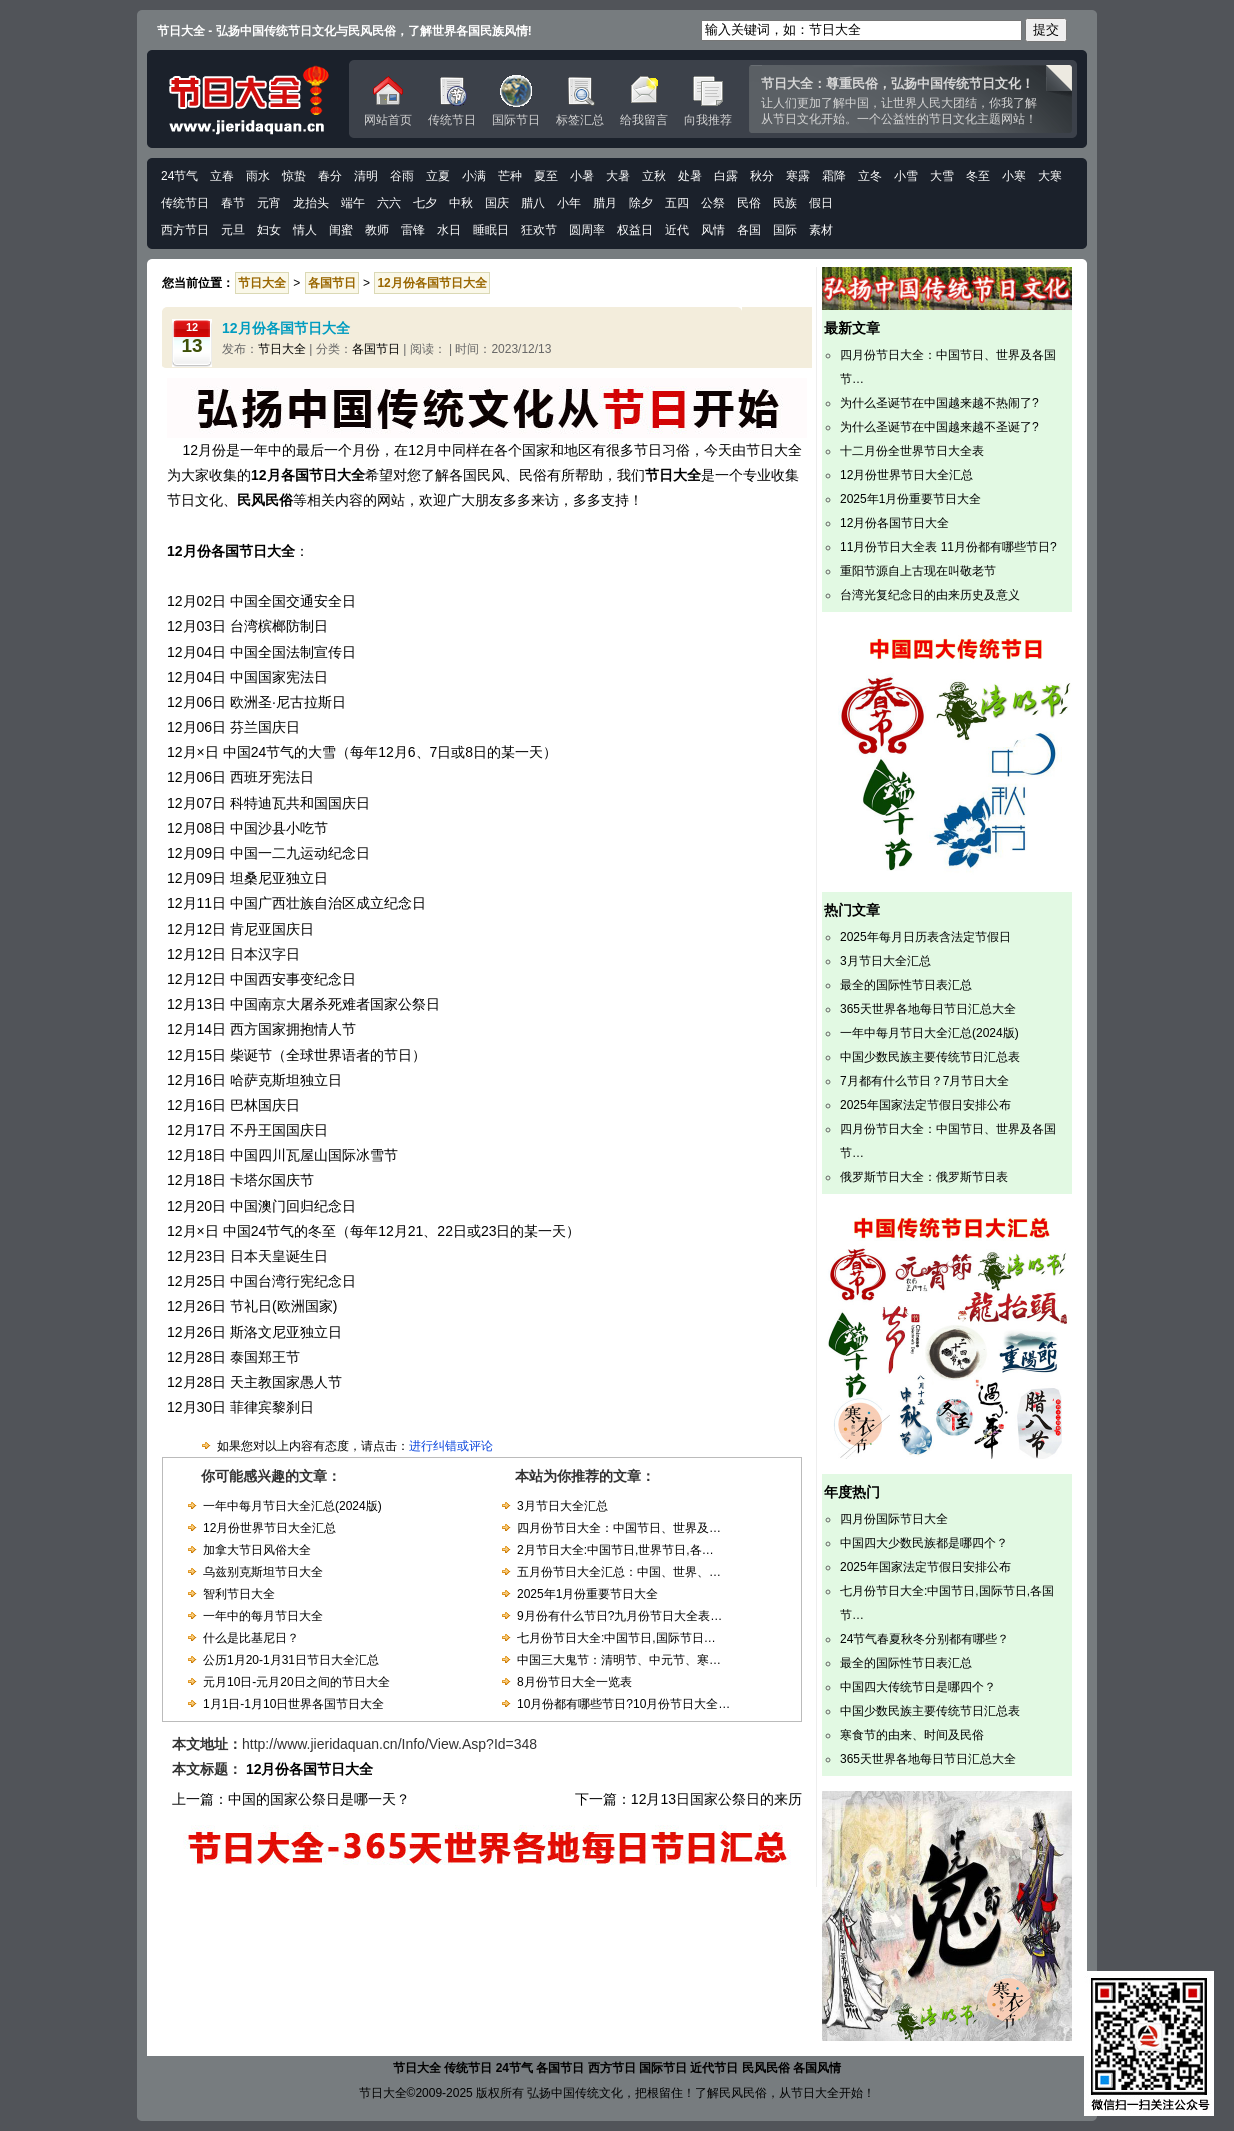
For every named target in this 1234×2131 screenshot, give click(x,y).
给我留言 (644, 101)
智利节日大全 (239, 1594)
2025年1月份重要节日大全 (587, 1594)
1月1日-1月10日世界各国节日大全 (293, 1704)
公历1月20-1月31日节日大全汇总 (291, 1660)
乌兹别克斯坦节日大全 (263, 1572)
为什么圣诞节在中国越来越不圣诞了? (939, 427)
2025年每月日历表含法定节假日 (925, 937)
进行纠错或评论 (451, 1446)
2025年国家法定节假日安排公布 (925, 1105)
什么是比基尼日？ (251, 1638)
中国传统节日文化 (248, 99)
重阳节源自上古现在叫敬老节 (918, 571)
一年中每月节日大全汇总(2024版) (292, 1506)
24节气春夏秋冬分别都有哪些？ (924, 1639)
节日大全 (282, 349)
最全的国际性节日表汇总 (906, 985)
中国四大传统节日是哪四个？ (918, 1687)
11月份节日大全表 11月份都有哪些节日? (948, 547)
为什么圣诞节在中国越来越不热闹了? (939, 403)
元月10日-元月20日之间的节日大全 (296, 1682)
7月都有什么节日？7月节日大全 (924, 1081)
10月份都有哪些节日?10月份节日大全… (623, 1704)
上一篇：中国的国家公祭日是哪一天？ (291, 1799)
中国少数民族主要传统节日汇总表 (930, 1057)
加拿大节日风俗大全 (257, 1550)
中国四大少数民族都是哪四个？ (924, 1543)
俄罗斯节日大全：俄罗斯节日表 (924, 1177)
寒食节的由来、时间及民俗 (912, 1735)
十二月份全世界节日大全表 (912, 451)
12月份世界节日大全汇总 (269, 1528)
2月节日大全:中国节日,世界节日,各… (615, 1550)
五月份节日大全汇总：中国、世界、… (619, 1572)
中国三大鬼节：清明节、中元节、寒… (619, 1660)
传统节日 (452, 101)
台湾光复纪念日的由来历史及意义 (930, 595)
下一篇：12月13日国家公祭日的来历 (688, 1799)
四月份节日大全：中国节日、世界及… (619, 1528)
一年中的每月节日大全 (263, 1616)
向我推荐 (708, 101)
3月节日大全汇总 (562, 1506)
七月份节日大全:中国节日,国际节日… (616, 1638)
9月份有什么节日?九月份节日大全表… (619, 1616)
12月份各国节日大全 (894, 523)
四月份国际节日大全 (894, 1519)
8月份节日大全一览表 (574, 1682)
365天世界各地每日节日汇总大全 (928, 1009)
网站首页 (388, 101)
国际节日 (516, 101)
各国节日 (376, 349)
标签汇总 (580, 101)
